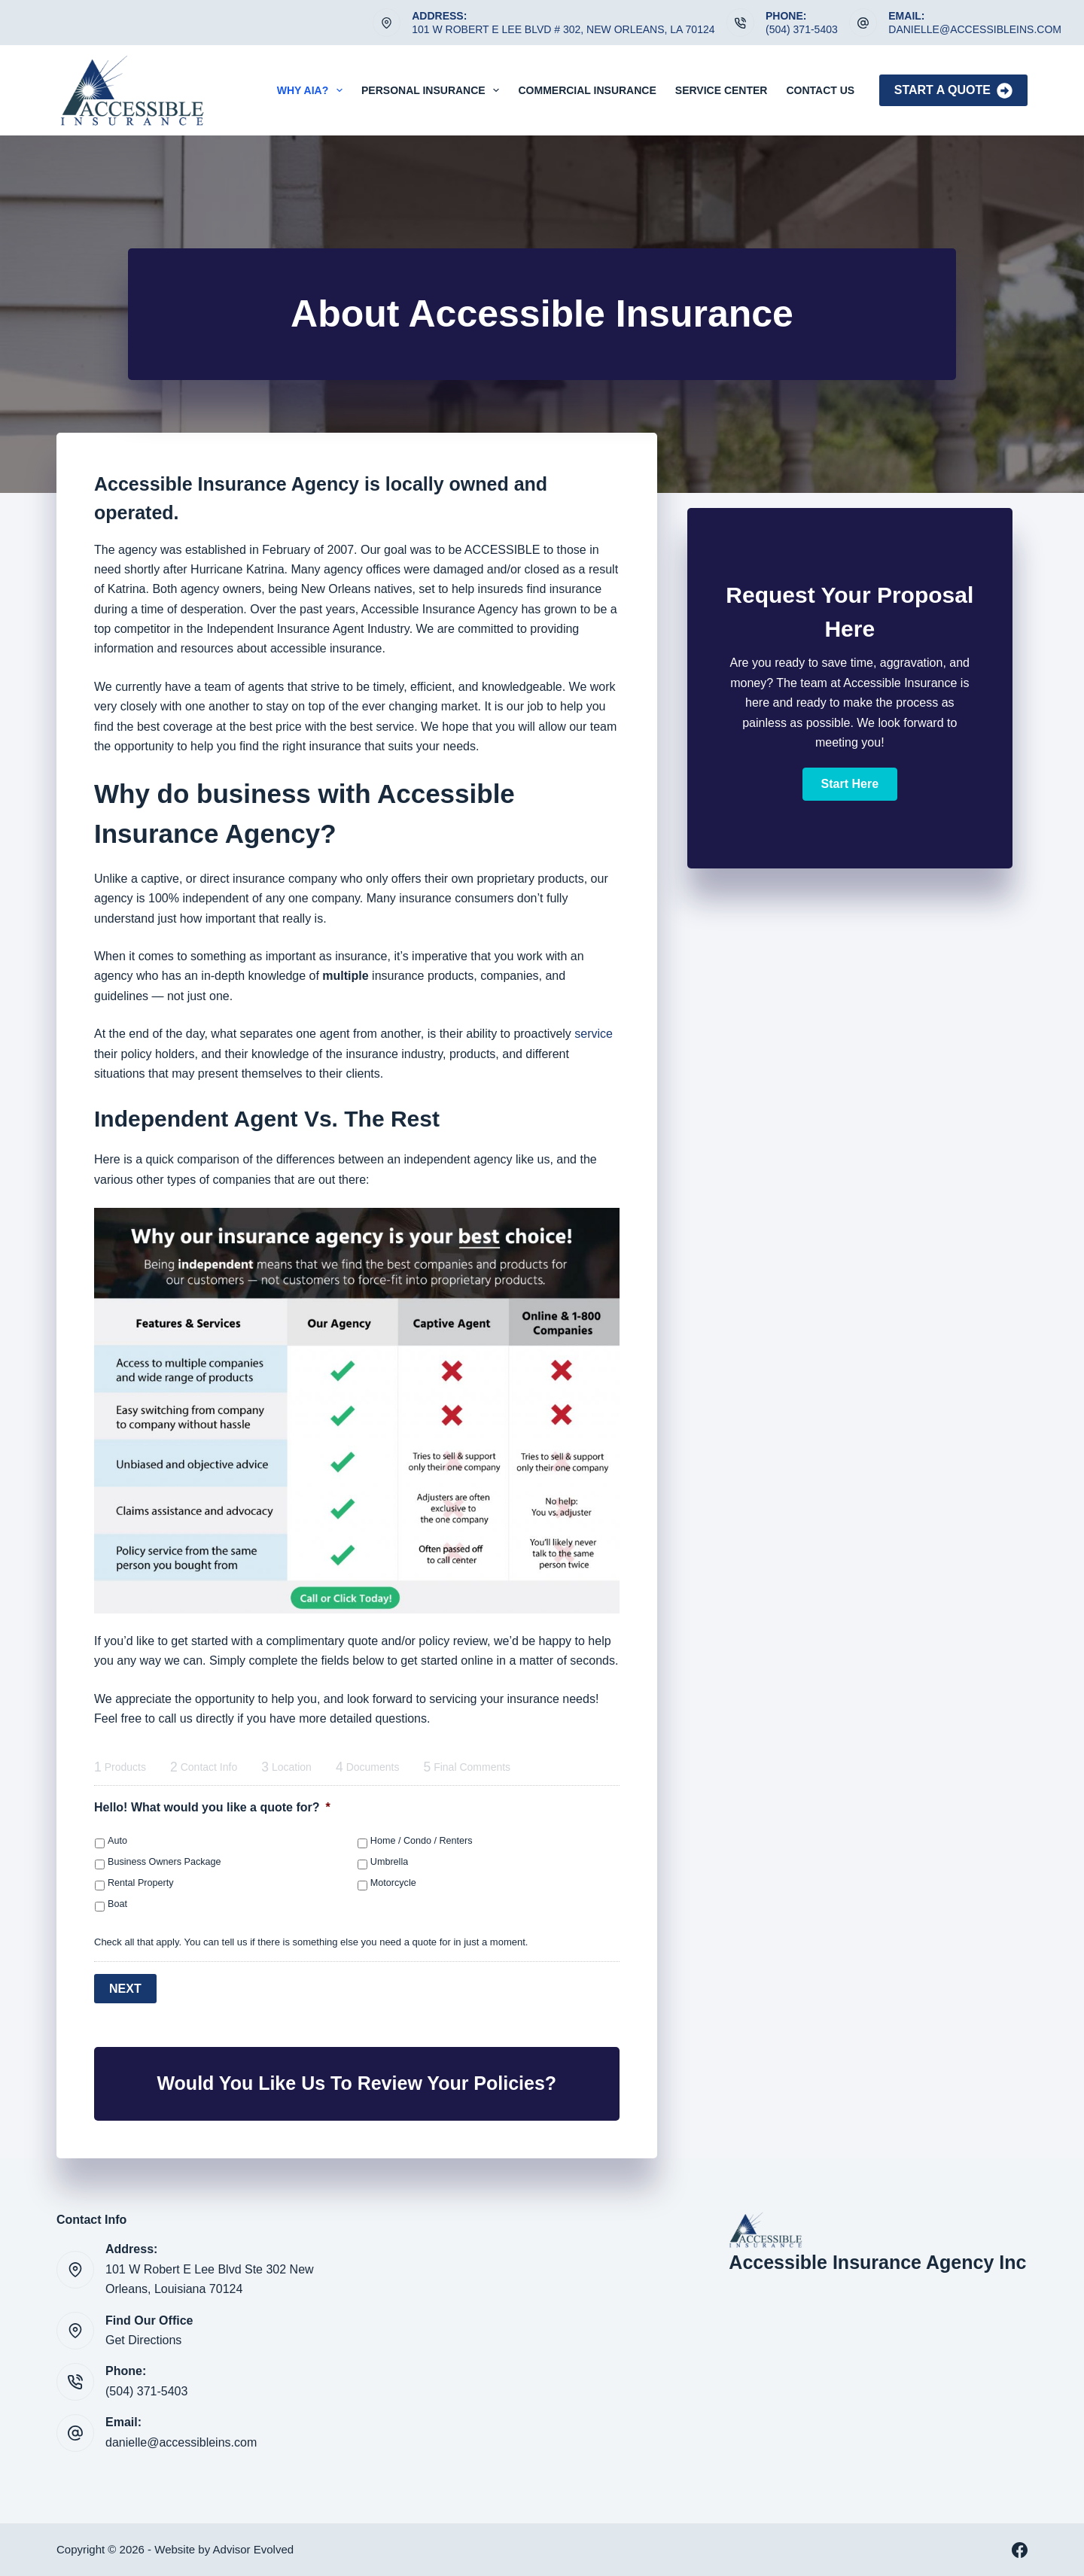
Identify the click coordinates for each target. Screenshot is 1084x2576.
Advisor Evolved (253, 2548)
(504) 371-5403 (802, 29)
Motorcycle (393, 1883)
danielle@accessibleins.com (974, 29)
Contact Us (820, 90)
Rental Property (141, 1883)
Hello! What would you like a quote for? (212, 1807)
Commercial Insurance (587, 90)
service (593, 1033)
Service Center (721, 90)
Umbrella (389, 1862)
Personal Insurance (433, 90)
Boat (117, 1904)
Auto (117, 1840)
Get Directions (143, 2339)
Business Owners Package (164, 1862)
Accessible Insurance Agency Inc (877, 2261)
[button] (849, 784)
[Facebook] (1020, 2549)
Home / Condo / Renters (421, 1840)
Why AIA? (313, 90)
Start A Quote (953, 91)
